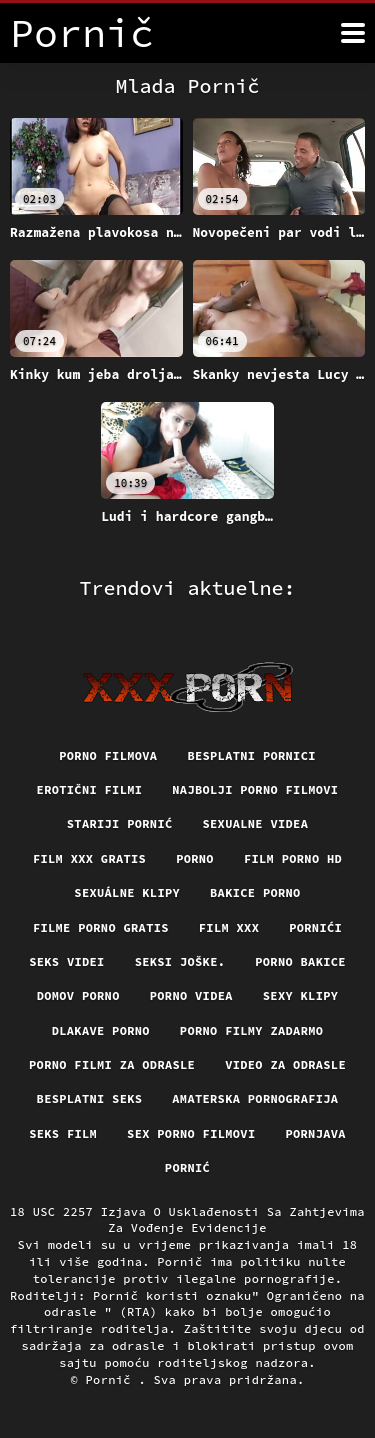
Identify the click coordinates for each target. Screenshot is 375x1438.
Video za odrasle (285, 1064)
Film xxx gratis (89, 858)
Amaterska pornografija (255, 1098)
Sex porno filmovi (191, 1133)
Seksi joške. (180, 961)
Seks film (63, 1133)
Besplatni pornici (251, 755)
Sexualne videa (256, 823)
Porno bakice (300, 961)
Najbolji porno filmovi (255, 789)
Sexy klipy (301, 995)
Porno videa (191, 995)
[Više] (353, 33)
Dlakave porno (101, 1030)
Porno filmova (108, 755)
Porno (195, 858)
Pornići (315, 927)
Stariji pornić (120, 823)
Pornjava (315, 1133)
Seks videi (67, 961)
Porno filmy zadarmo (251, 1030)
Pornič (112, 1379)
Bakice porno (255, 892)
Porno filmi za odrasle (112, 1064)
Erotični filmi (90, 789)
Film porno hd (293, 858)
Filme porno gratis (101, 927)
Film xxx (229, 927)
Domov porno (78, 995)
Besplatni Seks (90, 1098)
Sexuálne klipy (127, 892)
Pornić (187, 1167)
